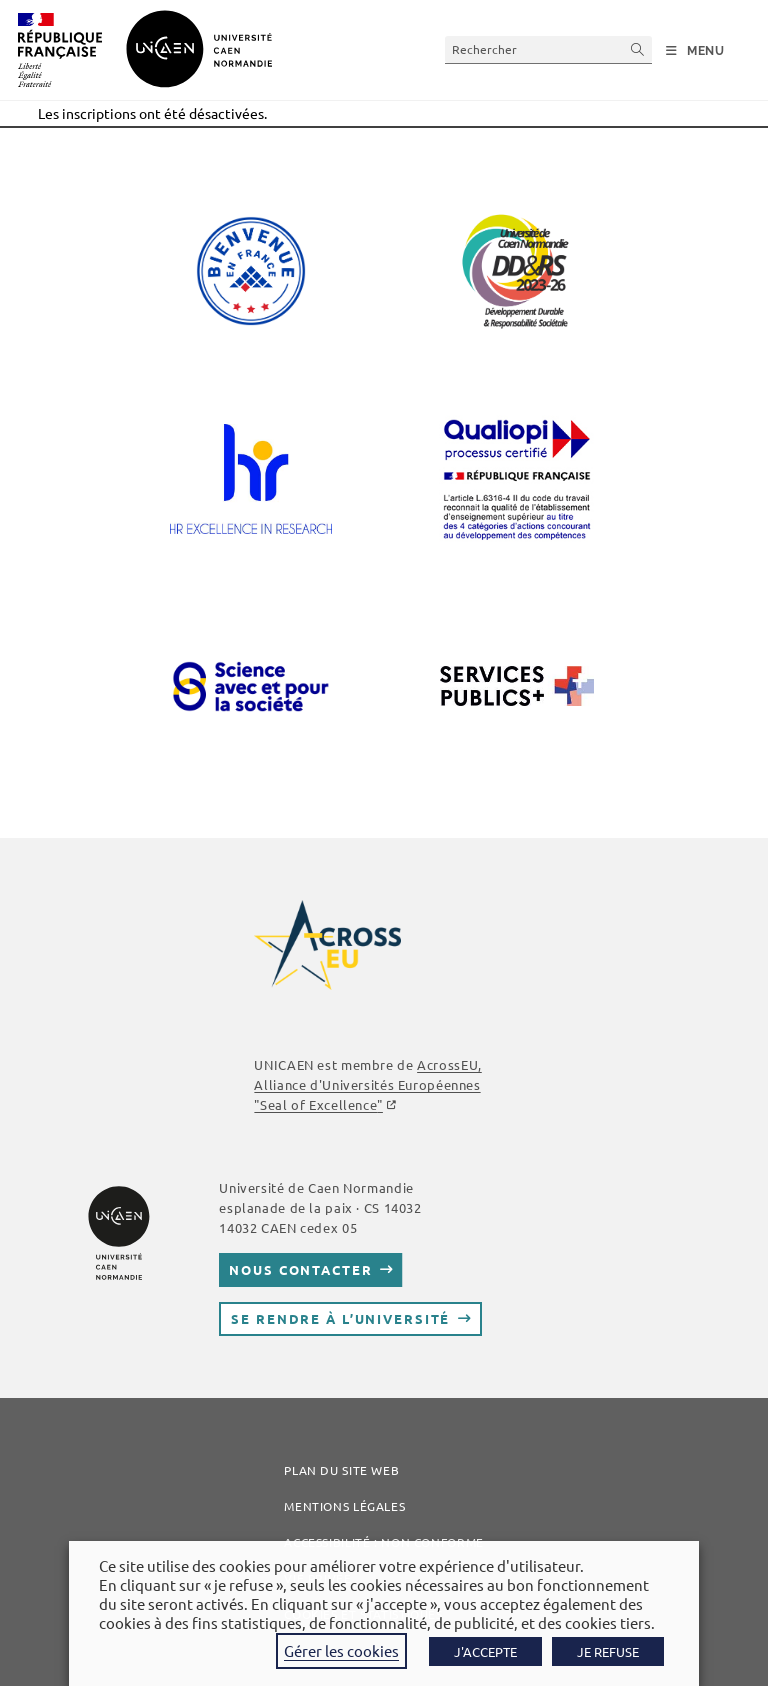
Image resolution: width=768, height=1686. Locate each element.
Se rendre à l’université (340, 1318)
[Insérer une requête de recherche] (548, 49)
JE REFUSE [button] (608, 1651)
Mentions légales (344, 1506)
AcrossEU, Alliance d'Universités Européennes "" (367, 1084)
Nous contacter (300, 1269)
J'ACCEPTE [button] (485, 1651)
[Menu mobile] (695, 51)
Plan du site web (341, 1470)
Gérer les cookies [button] (341, 1650)
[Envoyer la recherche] (638, 49)
